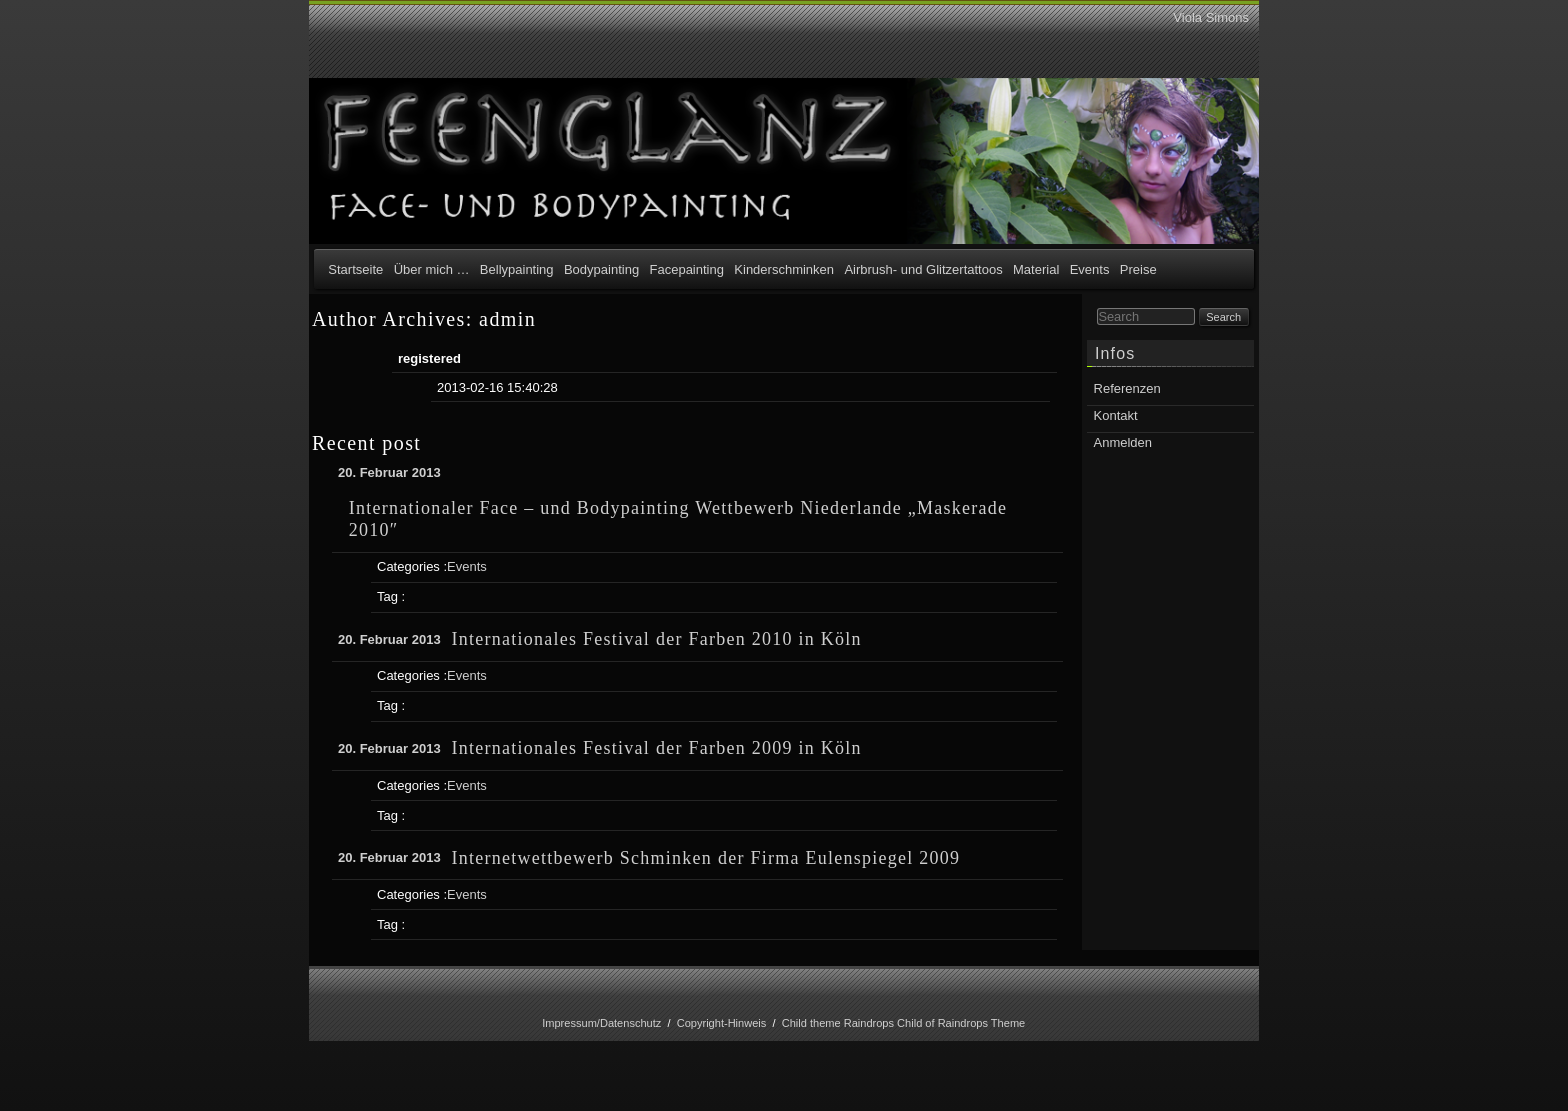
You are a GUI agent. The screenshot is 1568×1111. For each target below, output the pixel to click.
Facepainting (687, 269)
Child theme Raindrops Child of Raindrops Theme (904, 1023)
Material (1036, 269)
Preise (1138, 269)
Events (1090, 269)
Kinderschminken (784, 269)
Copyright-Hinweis (722, 1023)
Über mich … (432, 269)
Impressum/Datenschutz (601, 1023)
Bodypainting (601, 269)
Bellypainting (517, 269)
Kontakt (1116, 415)
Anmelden (1123, 442)
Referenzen (1127, 388)
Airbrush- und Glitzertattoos (923, 269)
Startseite (355, 269)
